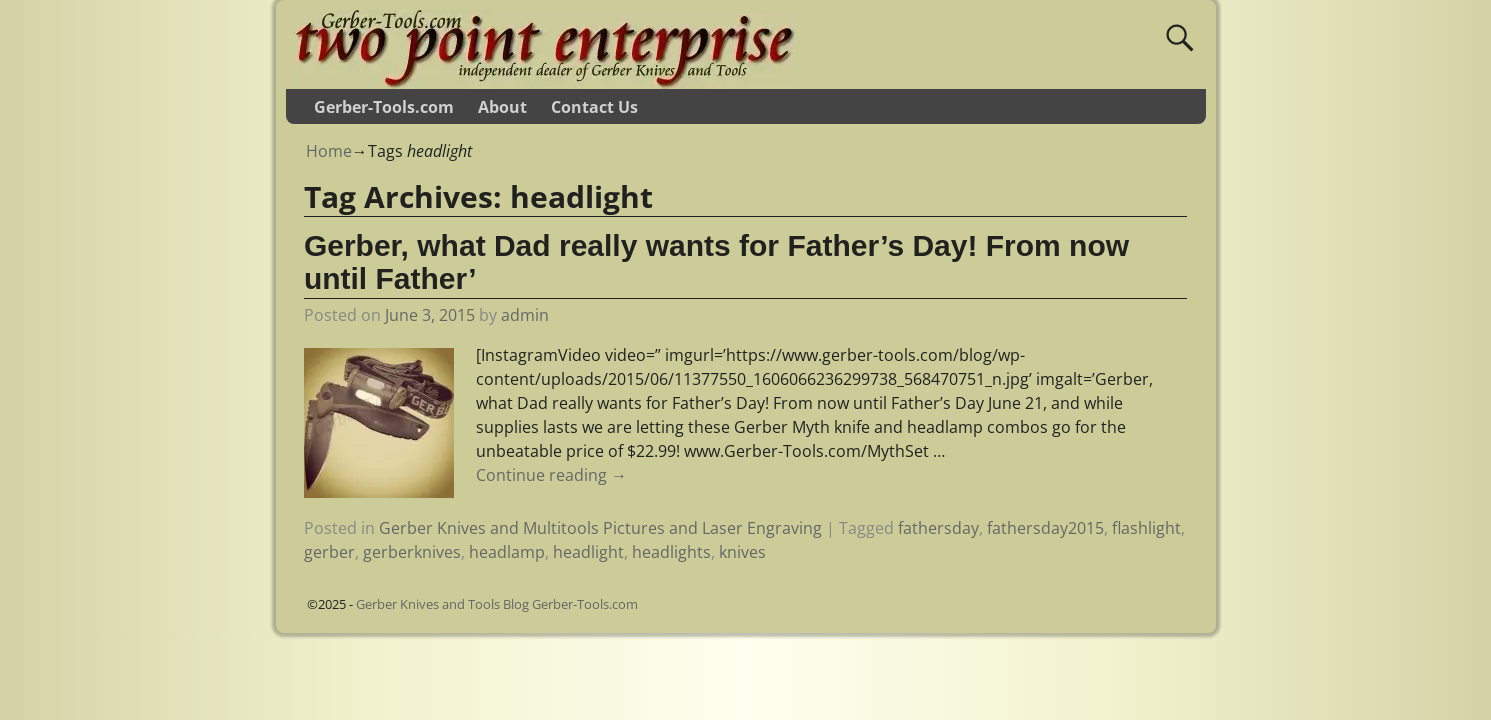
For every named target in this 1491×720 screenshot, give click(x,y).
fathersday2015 (1045, 528)
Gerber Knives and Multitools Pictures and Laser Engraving (600, 528)
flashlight (1146, 528)
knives (742, 552)
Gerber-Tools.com (384, 107)
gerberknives (412, 552)
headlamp (507, 552)
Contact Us (594, 107)
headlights (671, 552)
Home (329, 151)
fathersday (938, 528)
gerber (329, 552)
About (502, 107)
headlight (588, 552)
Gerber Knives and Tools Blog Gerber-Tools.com (497, 604)
